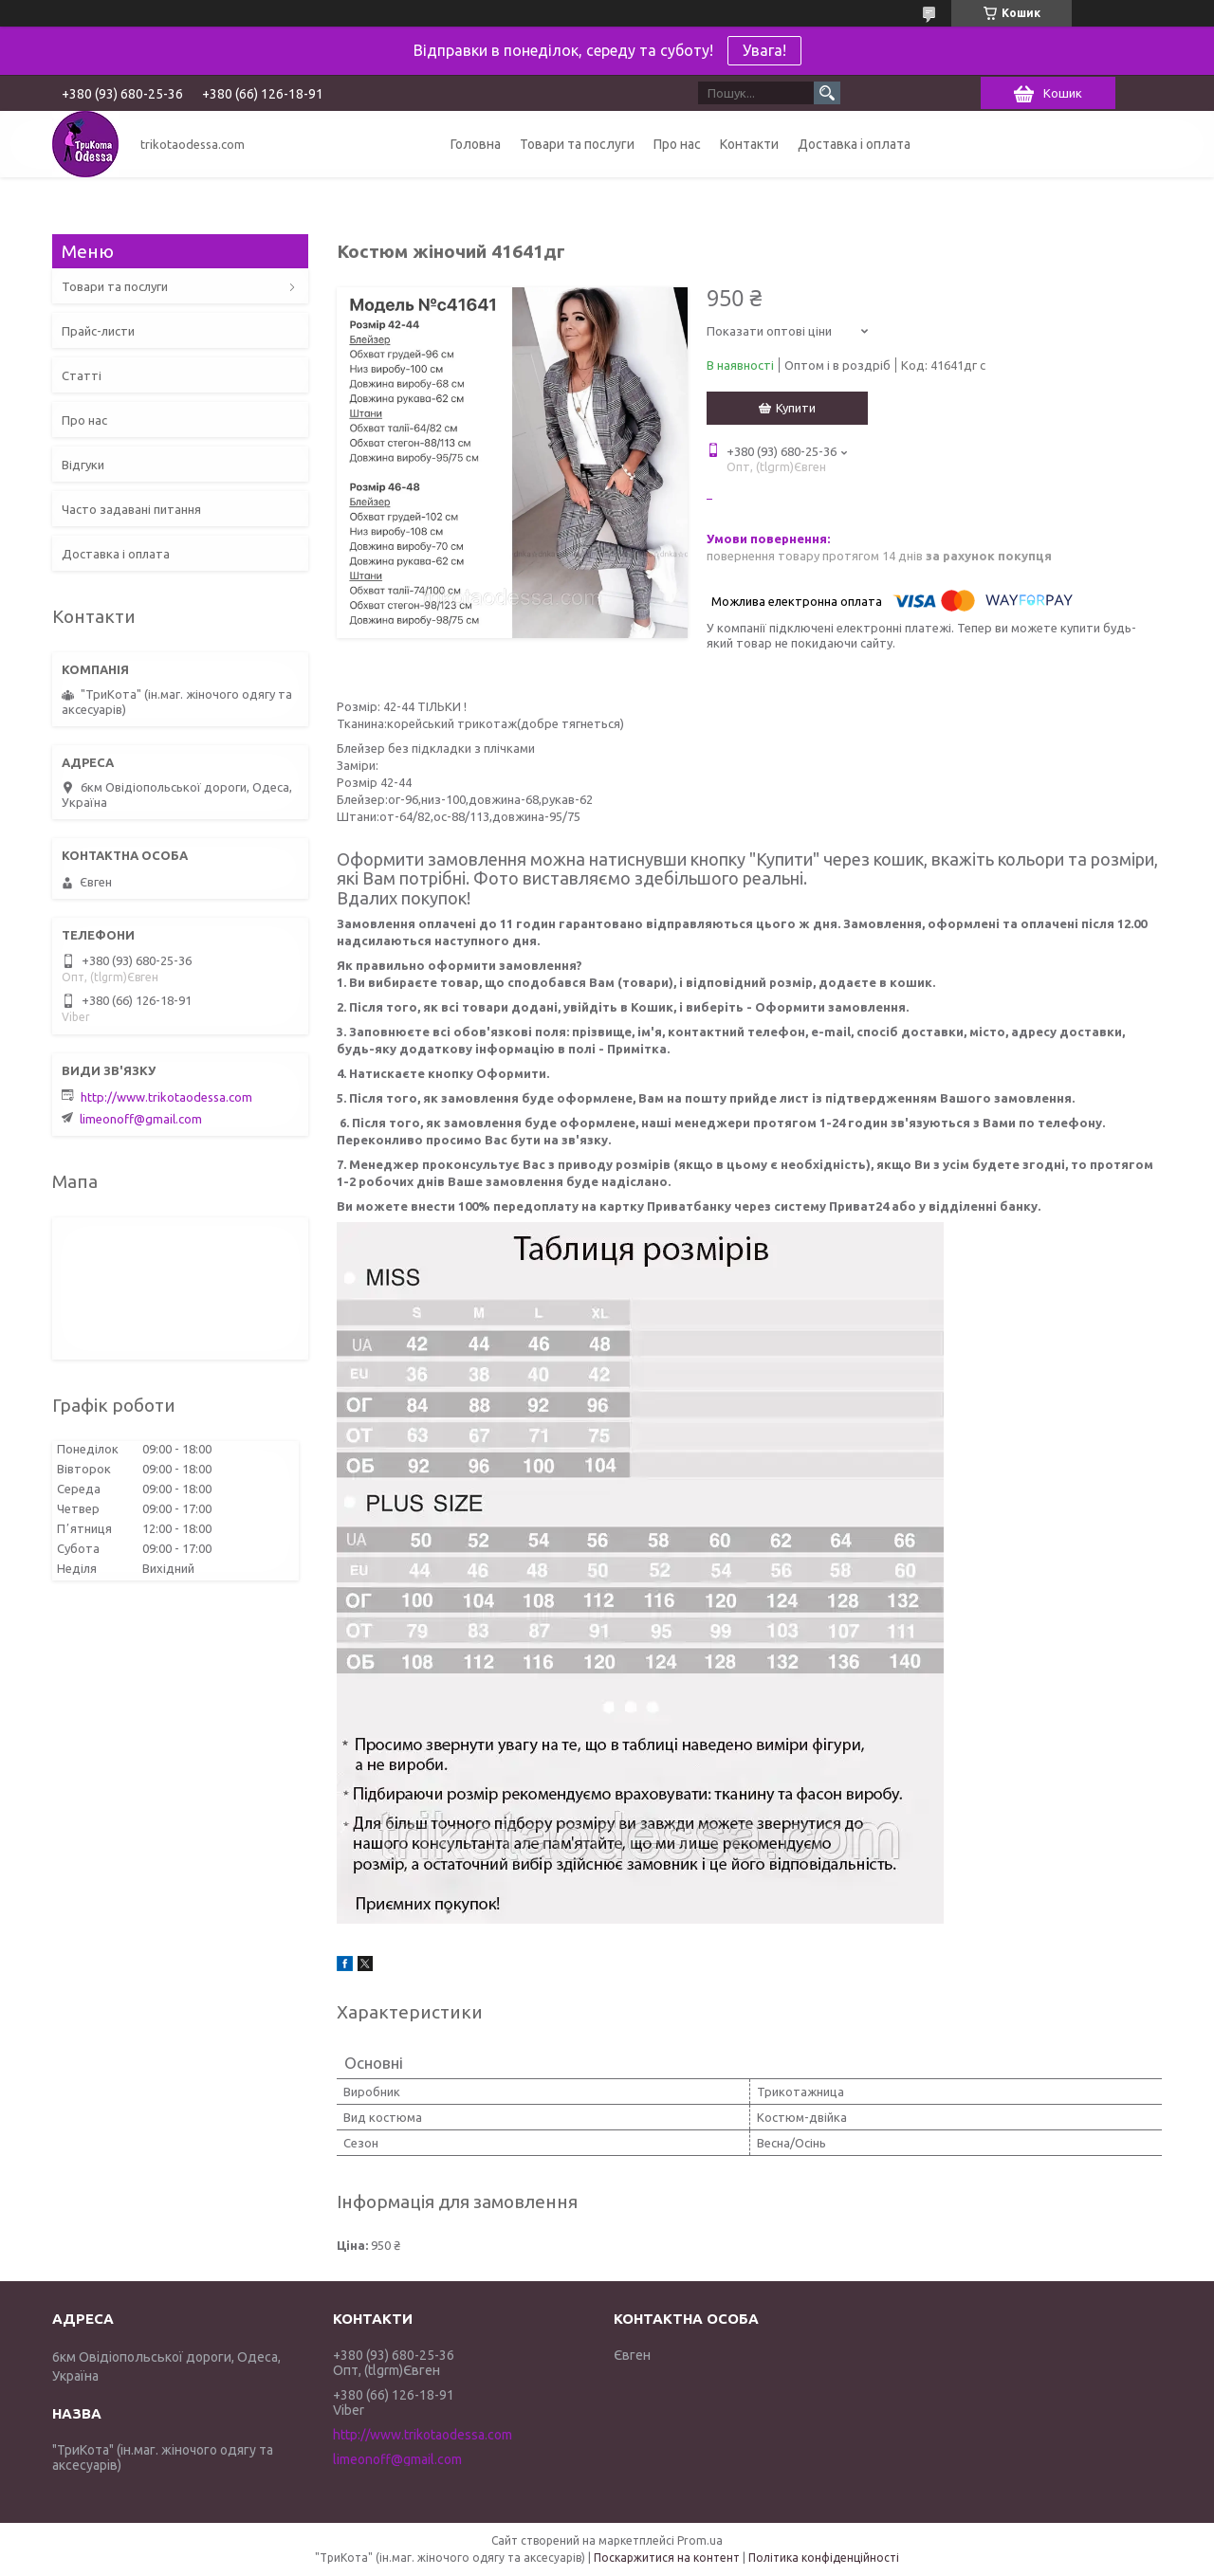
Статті (81, 375)
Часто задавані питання (131, 509)
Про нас (677, 144)
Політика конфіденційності (823, 2557)
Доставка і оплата (854, 144)
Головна (476, 144)
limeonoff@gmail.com (141, 1118)
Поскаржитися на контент (667, 2557)
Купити (796, 407)
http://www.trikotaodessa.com (166, 1097)
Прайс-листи (98, 331)
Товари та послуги (577, 144)
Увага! (764, 50)
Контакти (749, 144)
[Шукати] (827, 93)
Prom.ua (700, 2540)
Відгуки (83, 464)
